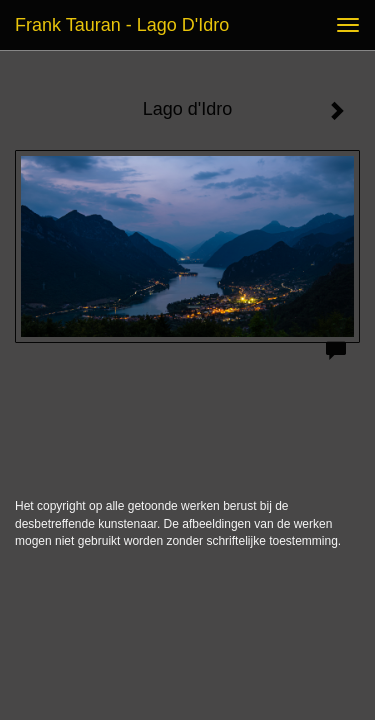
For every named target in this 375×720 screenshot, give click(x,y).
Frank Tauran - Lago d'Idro (122, 25)
